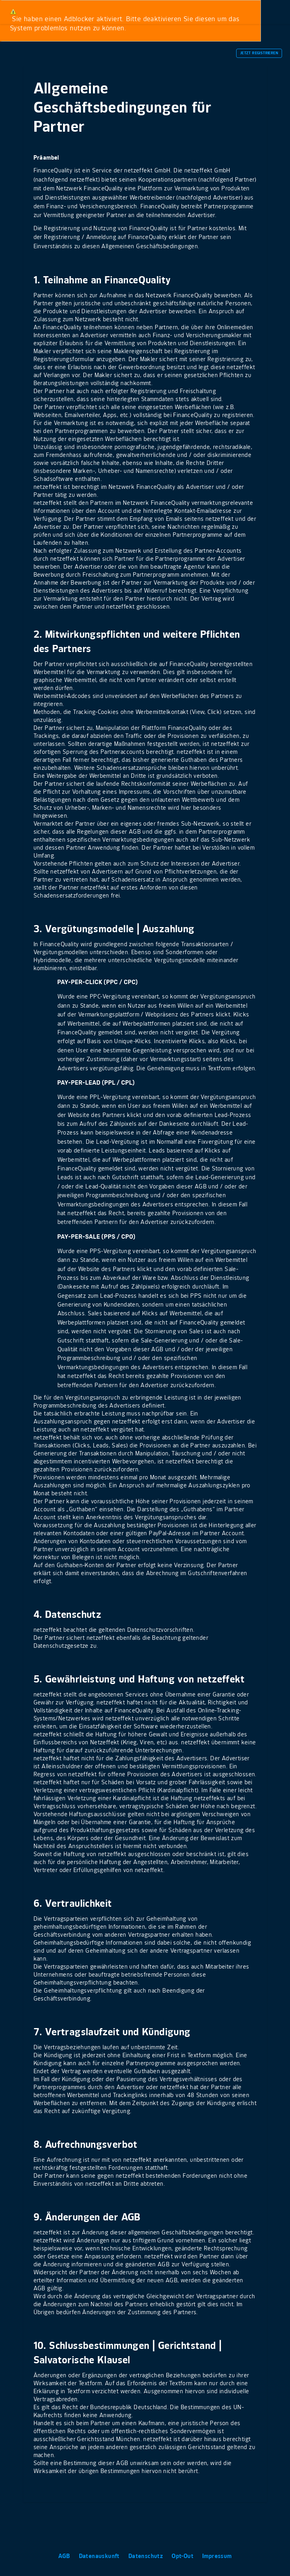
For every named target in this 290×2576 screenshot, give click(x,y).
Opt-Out (183, 2556)
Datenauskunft (100, 2556)
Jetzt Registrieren (259, 53)
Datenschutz (146, 2556)
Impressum (217, 2556)
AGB (65, 2556)
